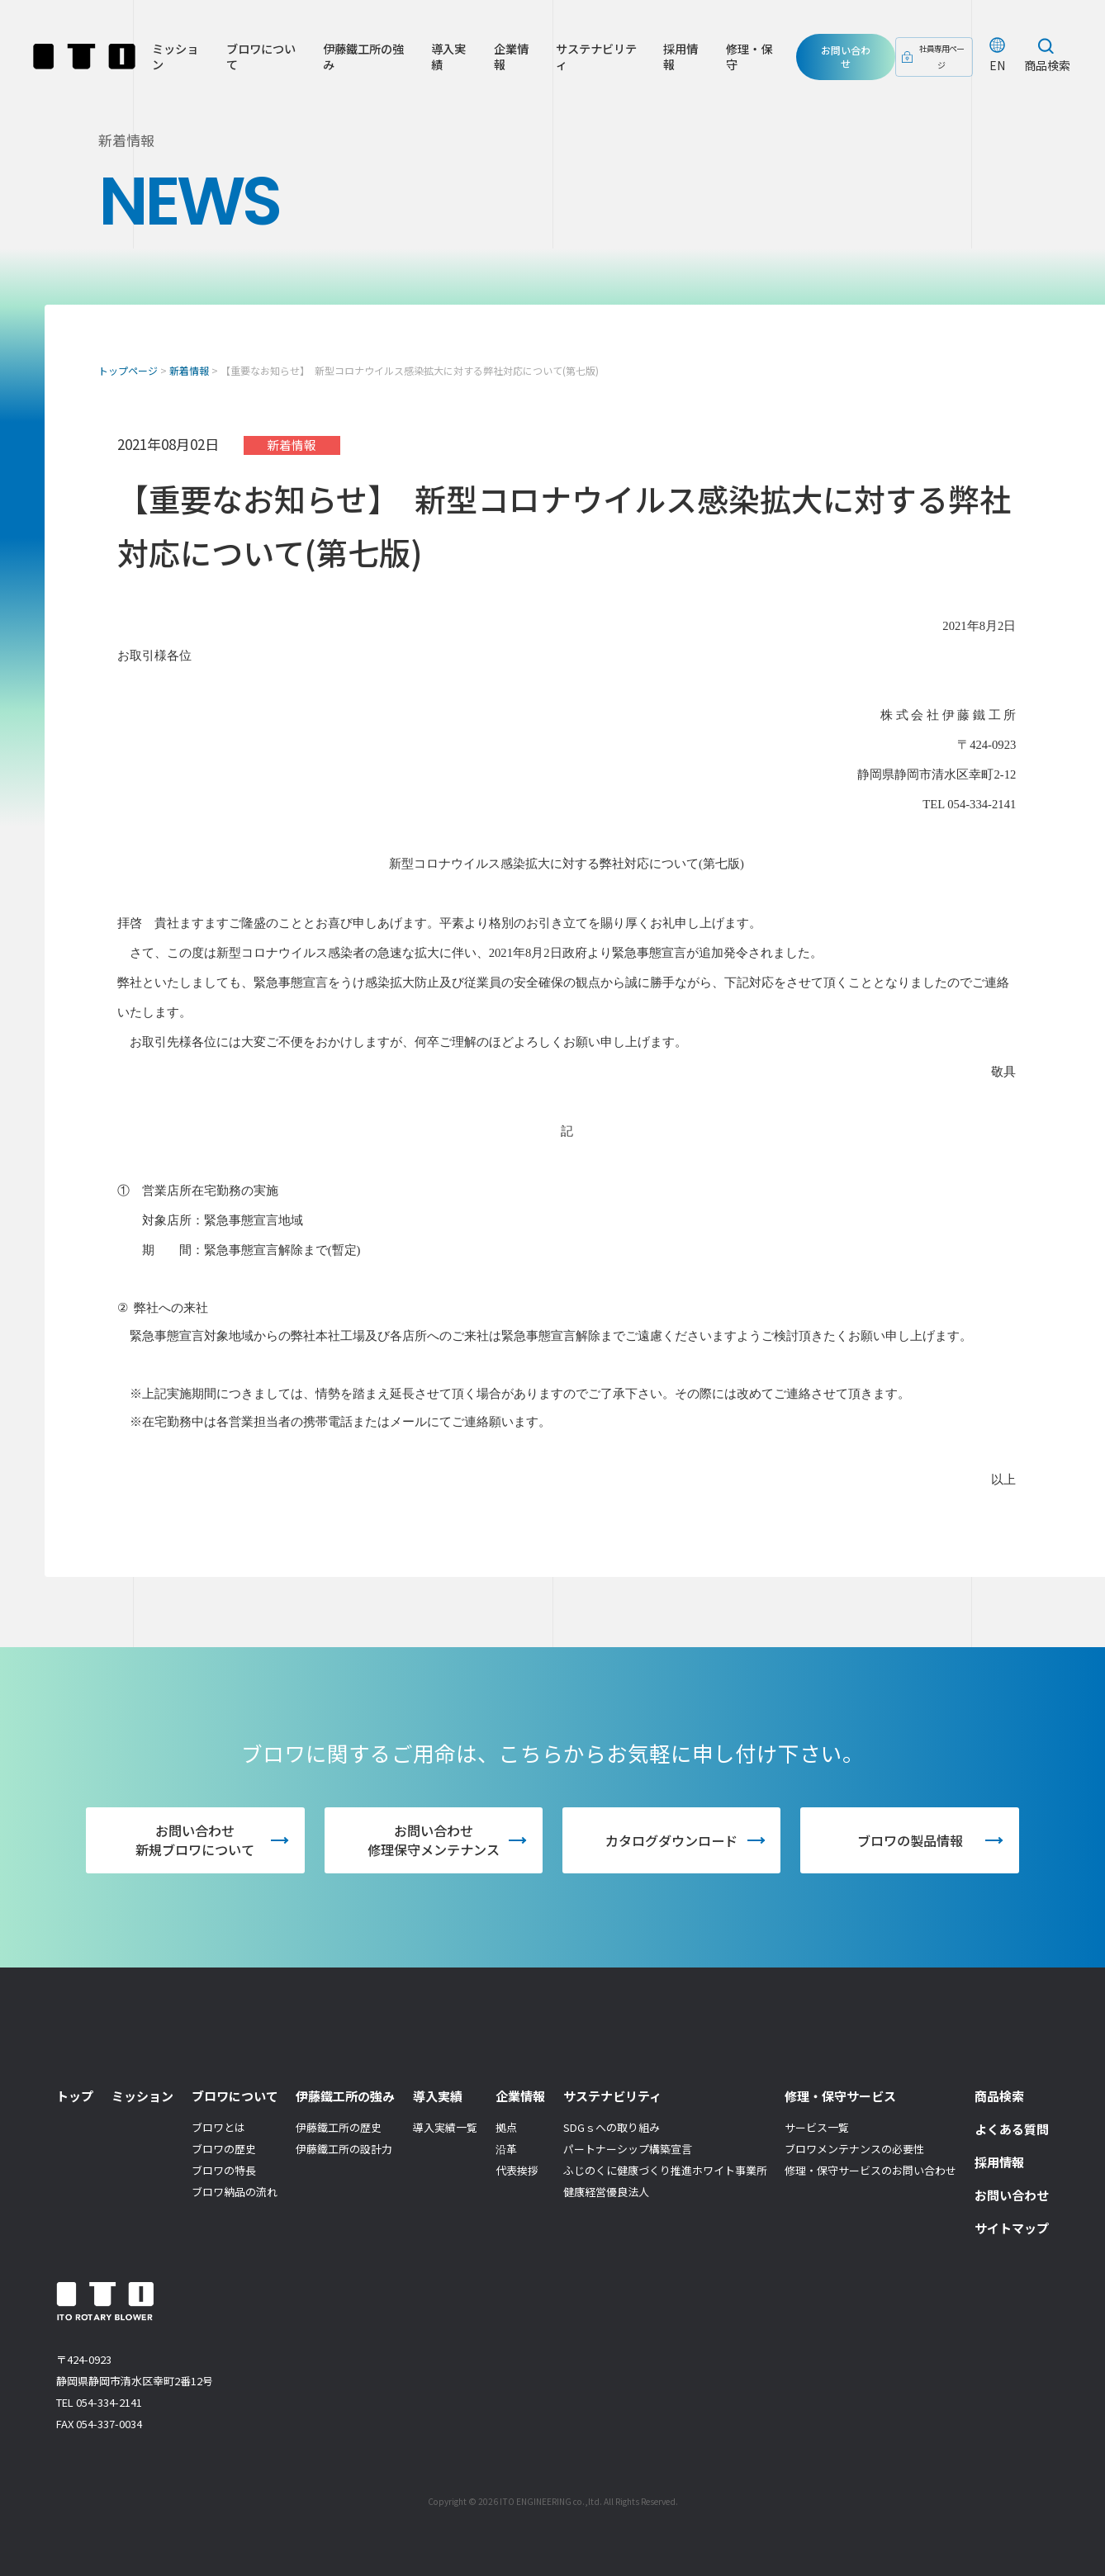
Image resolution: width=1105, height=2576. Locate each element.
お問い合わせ (841, 60)
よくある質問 (1012, 2129)
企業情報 (504, 60)
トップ (74, 2096)
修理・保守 (737, 60)
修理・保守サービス (840, 2096)
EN (997, 68)
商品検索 (1047, 68)
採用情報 (670, 60)
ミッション (175, 60)
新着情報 (189, 370)
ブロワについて (259, 60)
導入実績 (443, 60)
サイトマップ (1012, 2228)
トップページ (128, 370)
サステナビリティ (588, 60)
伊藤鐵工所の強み (360, 60)
